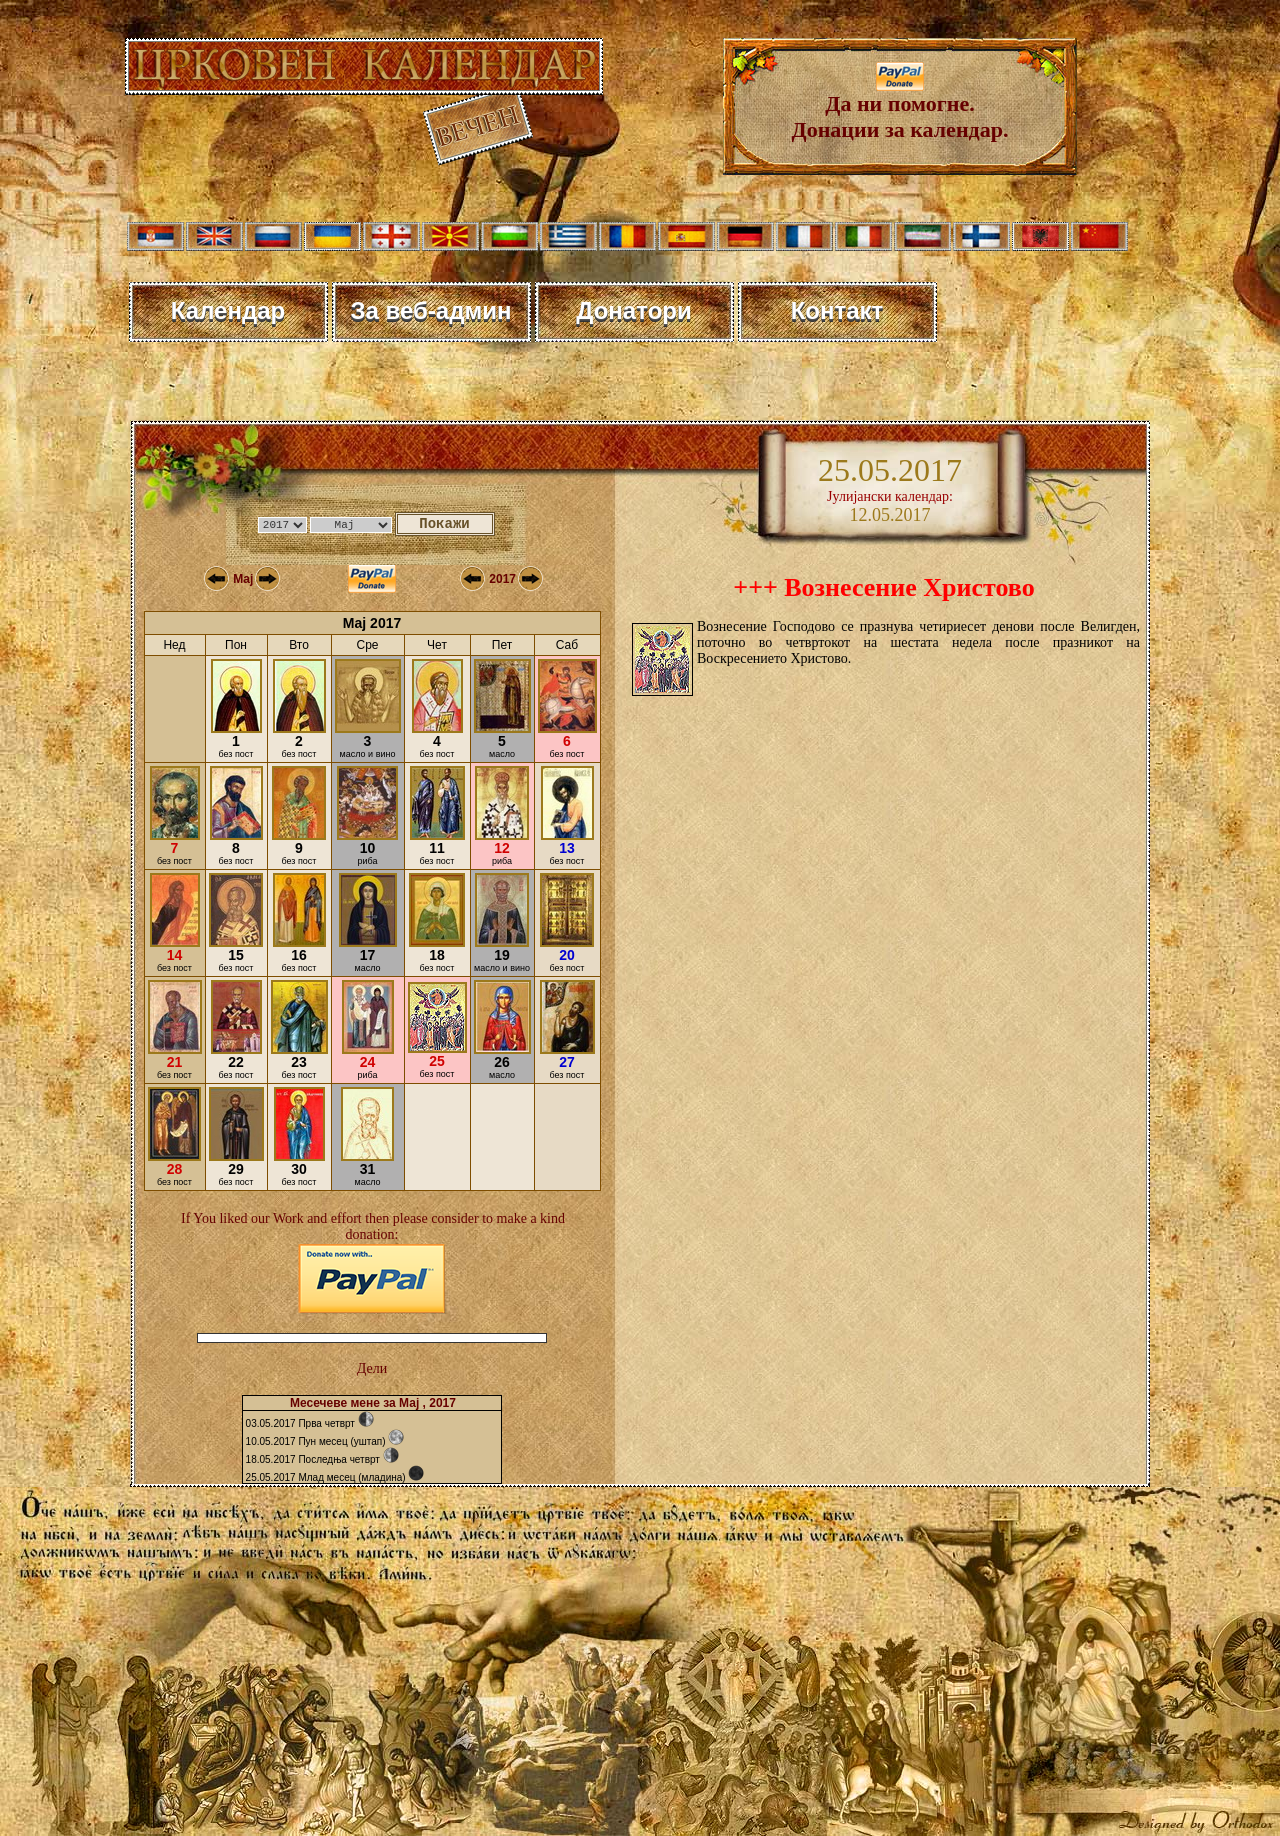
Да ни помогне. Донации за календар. (900, 106)
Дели (372, 1368)
